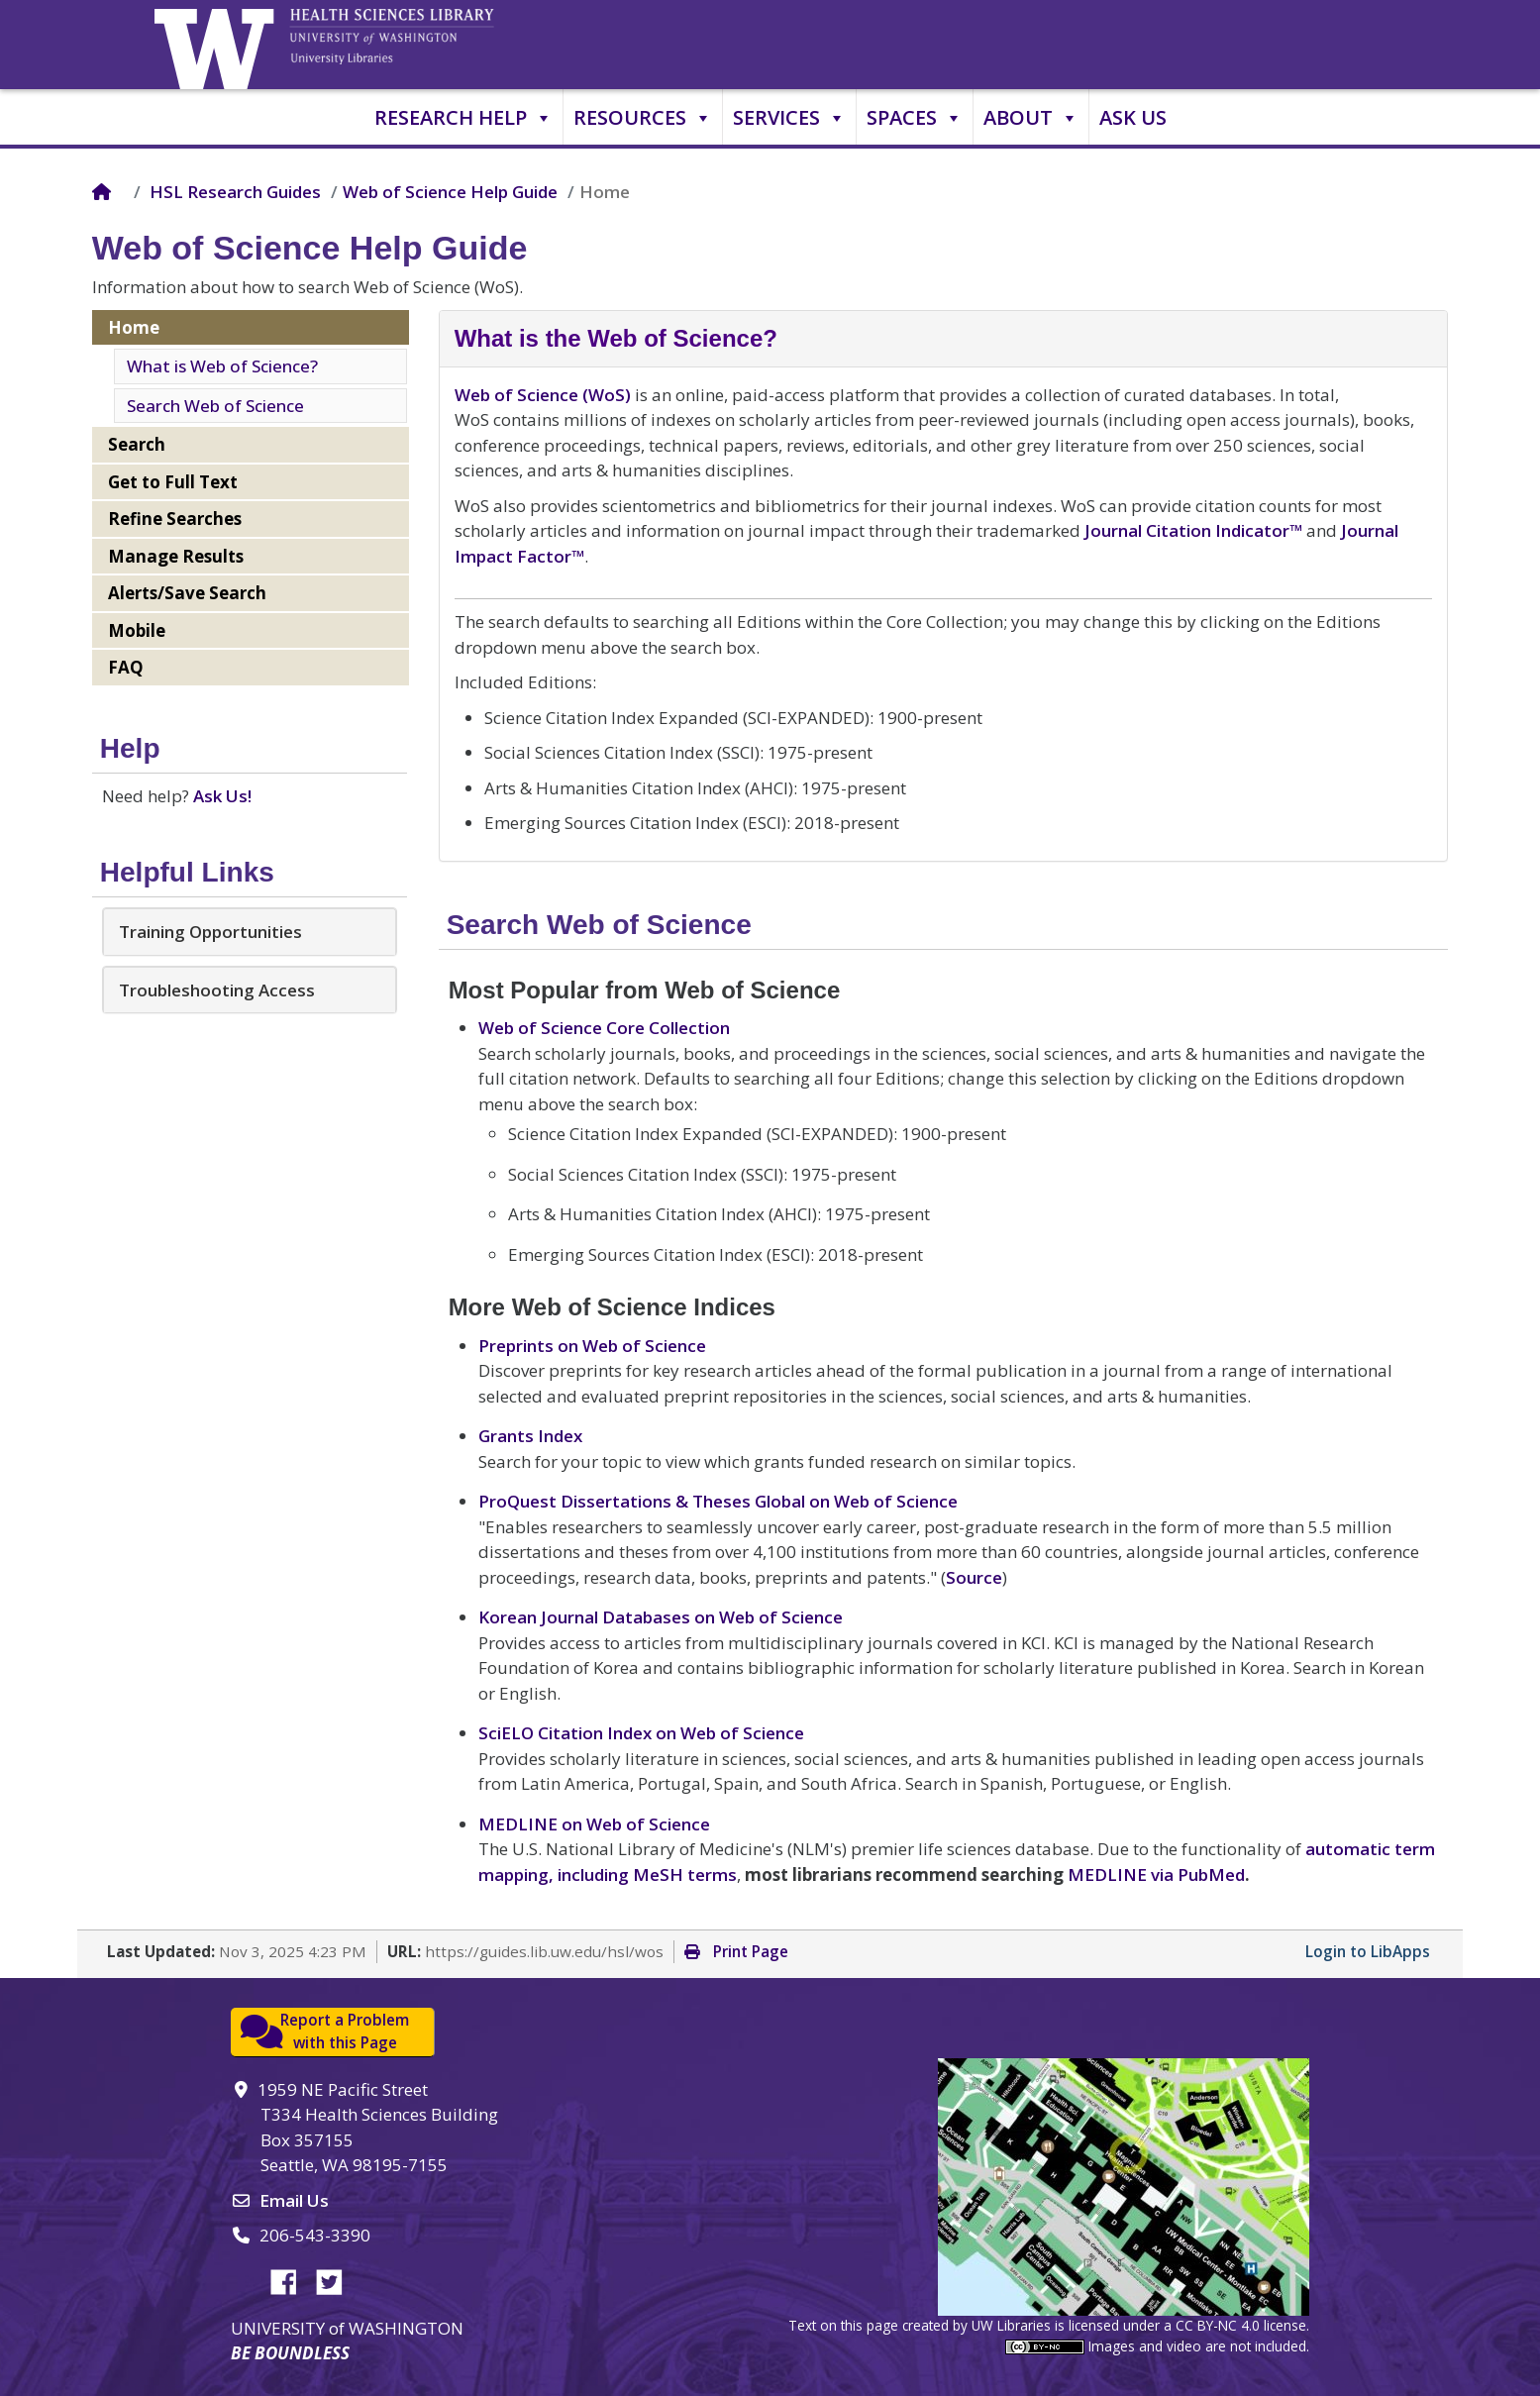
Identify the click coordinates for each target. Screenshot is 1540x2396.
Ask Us (1133, 117)
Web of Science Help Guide (450, 191)
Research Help (463, 118)
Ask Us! (222, 795)
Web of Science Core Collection (604, 1027)
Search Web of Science (215, 405)
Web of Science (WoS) (543, 394)
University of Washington (218, 44)
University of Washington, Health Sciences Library (417, 44)
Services (789, 118)
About (1030, 118)
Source (974, 1577)
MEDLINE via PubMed (1156, 1874)
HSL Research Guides (235, 191)
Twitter (337, 2279)
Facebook (291, 2279)
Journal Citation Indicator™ (1193, 530)
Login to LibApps (1367, 1951)
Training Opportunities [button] (210, 931)
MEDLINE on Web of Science (594, 1824)
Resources (642, 118)
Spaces (915, 118)
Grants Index (530, 1435)
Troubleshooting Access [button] (217, 990)
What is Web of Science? (222, 366)
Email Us (294, 2200)
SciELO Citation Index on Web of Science (641, 1732)
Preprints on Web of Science (592, 1345)
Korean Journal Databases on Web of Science (660, 1617)
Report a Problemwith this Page (344, 2032)
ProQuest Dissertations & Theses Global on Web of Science (718, 1501)
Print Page (736, 1951)
